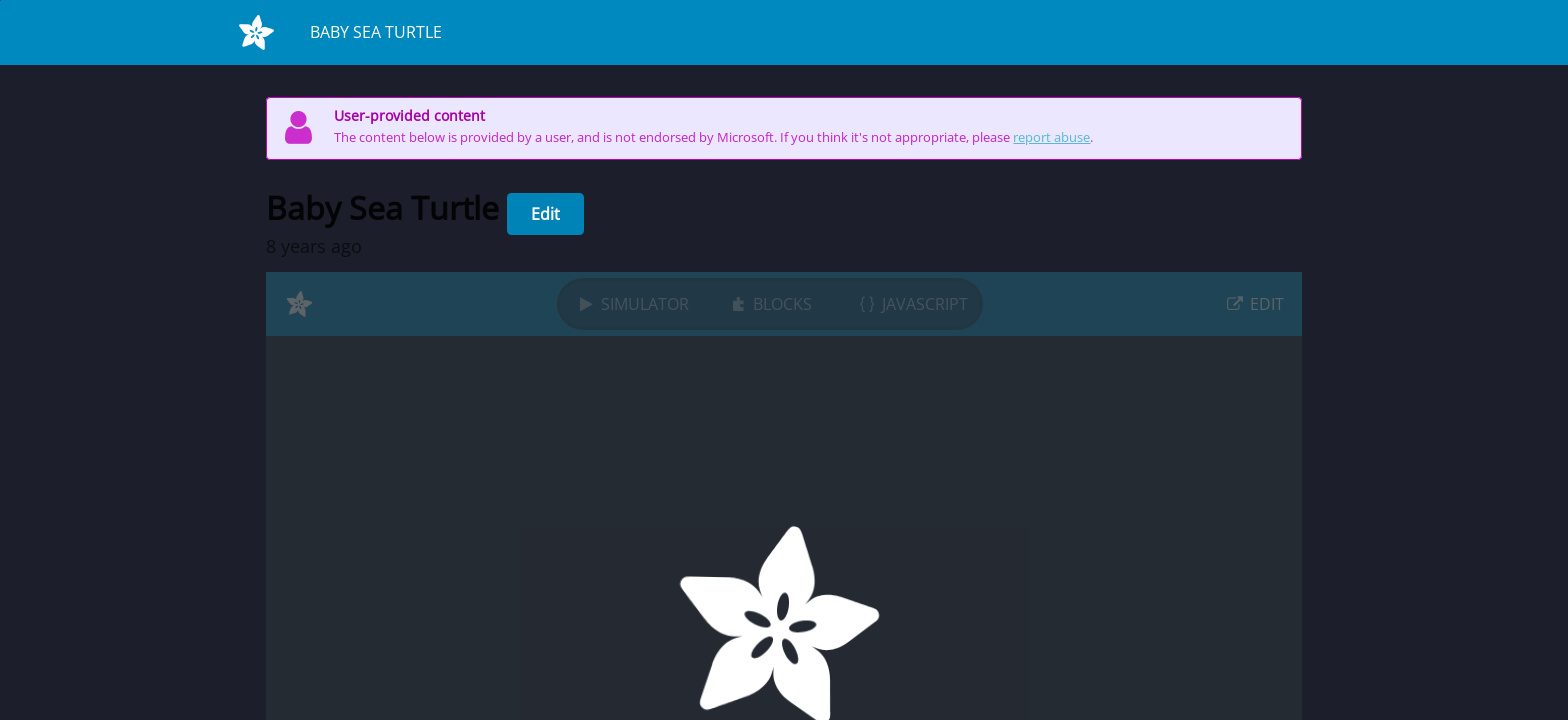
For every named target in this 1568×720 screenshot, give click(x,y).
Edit (545, 214)
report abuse (1051, 137)
